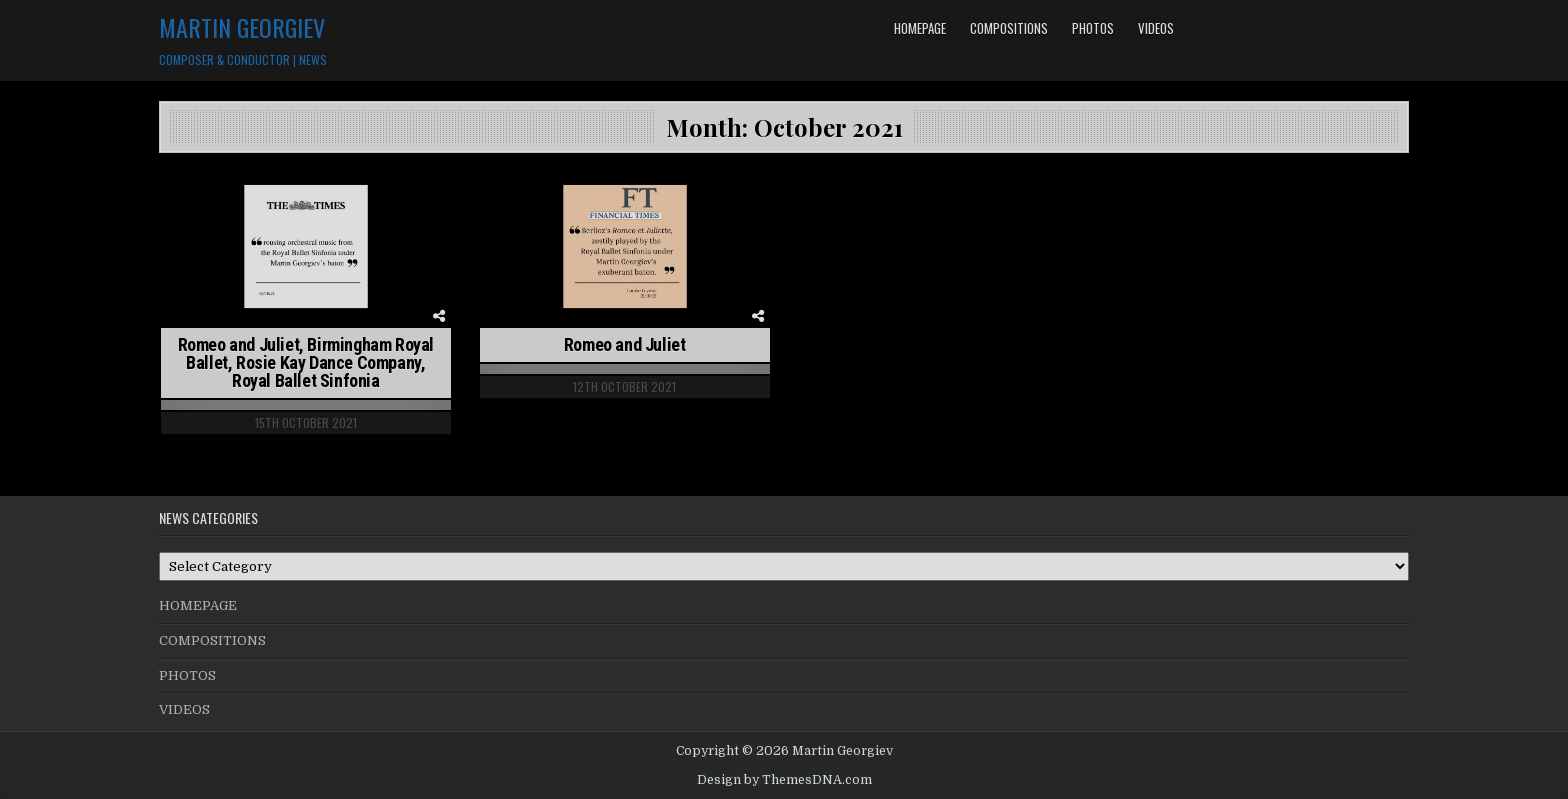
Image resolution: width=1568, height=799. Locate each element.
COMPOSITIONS (1009, 28)
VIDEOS (1156, 28)
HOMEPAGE (920, 28)
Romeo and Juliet (625, 344)
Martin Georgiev (242, 27)
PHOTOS (1093, 28)
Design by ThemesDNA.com (784, 780)
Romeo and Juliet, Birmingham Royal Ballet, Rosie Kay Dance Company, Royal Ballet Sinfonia (306, 362)
